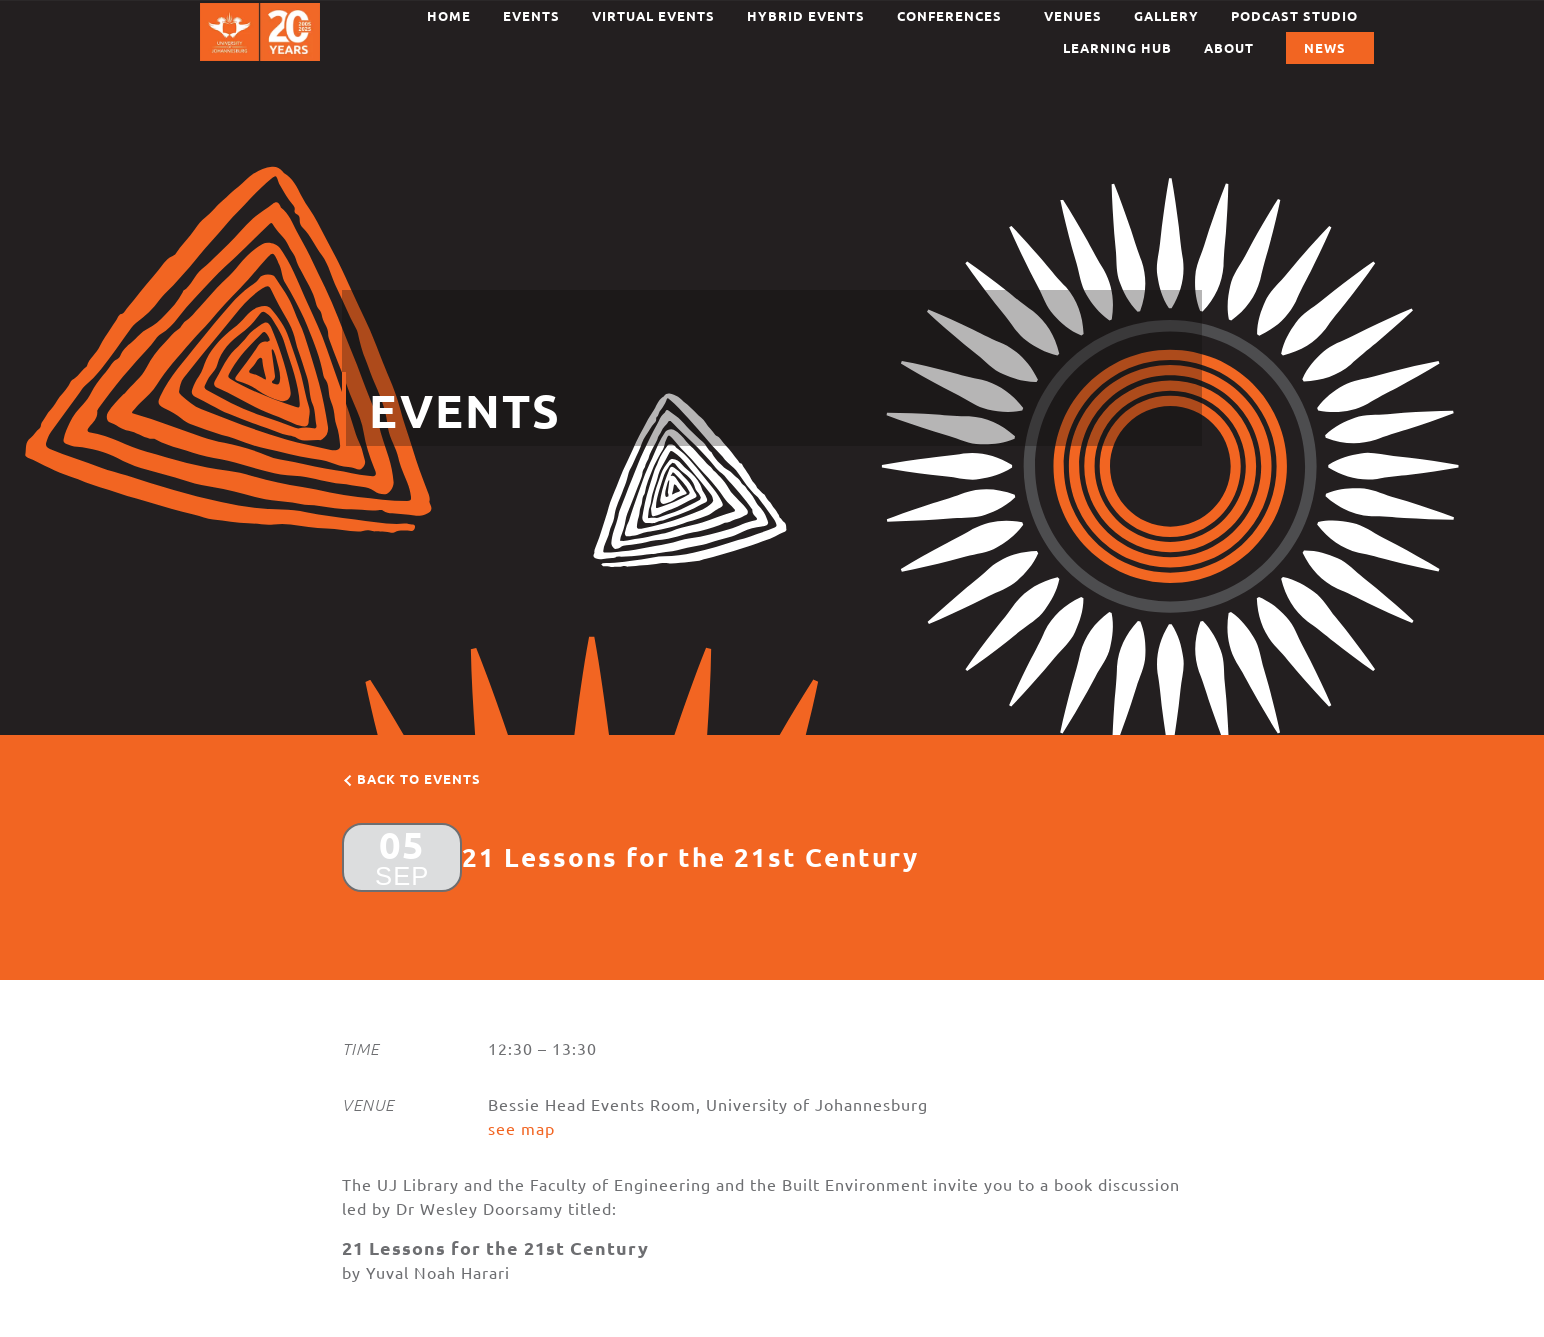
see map (521, 1128)
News (1330, 48)
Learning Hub (1117, 47)
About (1229, 47)
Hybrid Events (806, 15)
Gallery (1166, 15)
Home (449, 15)
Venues (1073, 15)
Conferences (954, 16)
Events (531, 15)
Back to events (419, 778)
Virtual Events (653, 15)
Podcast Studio (1294, 15)
